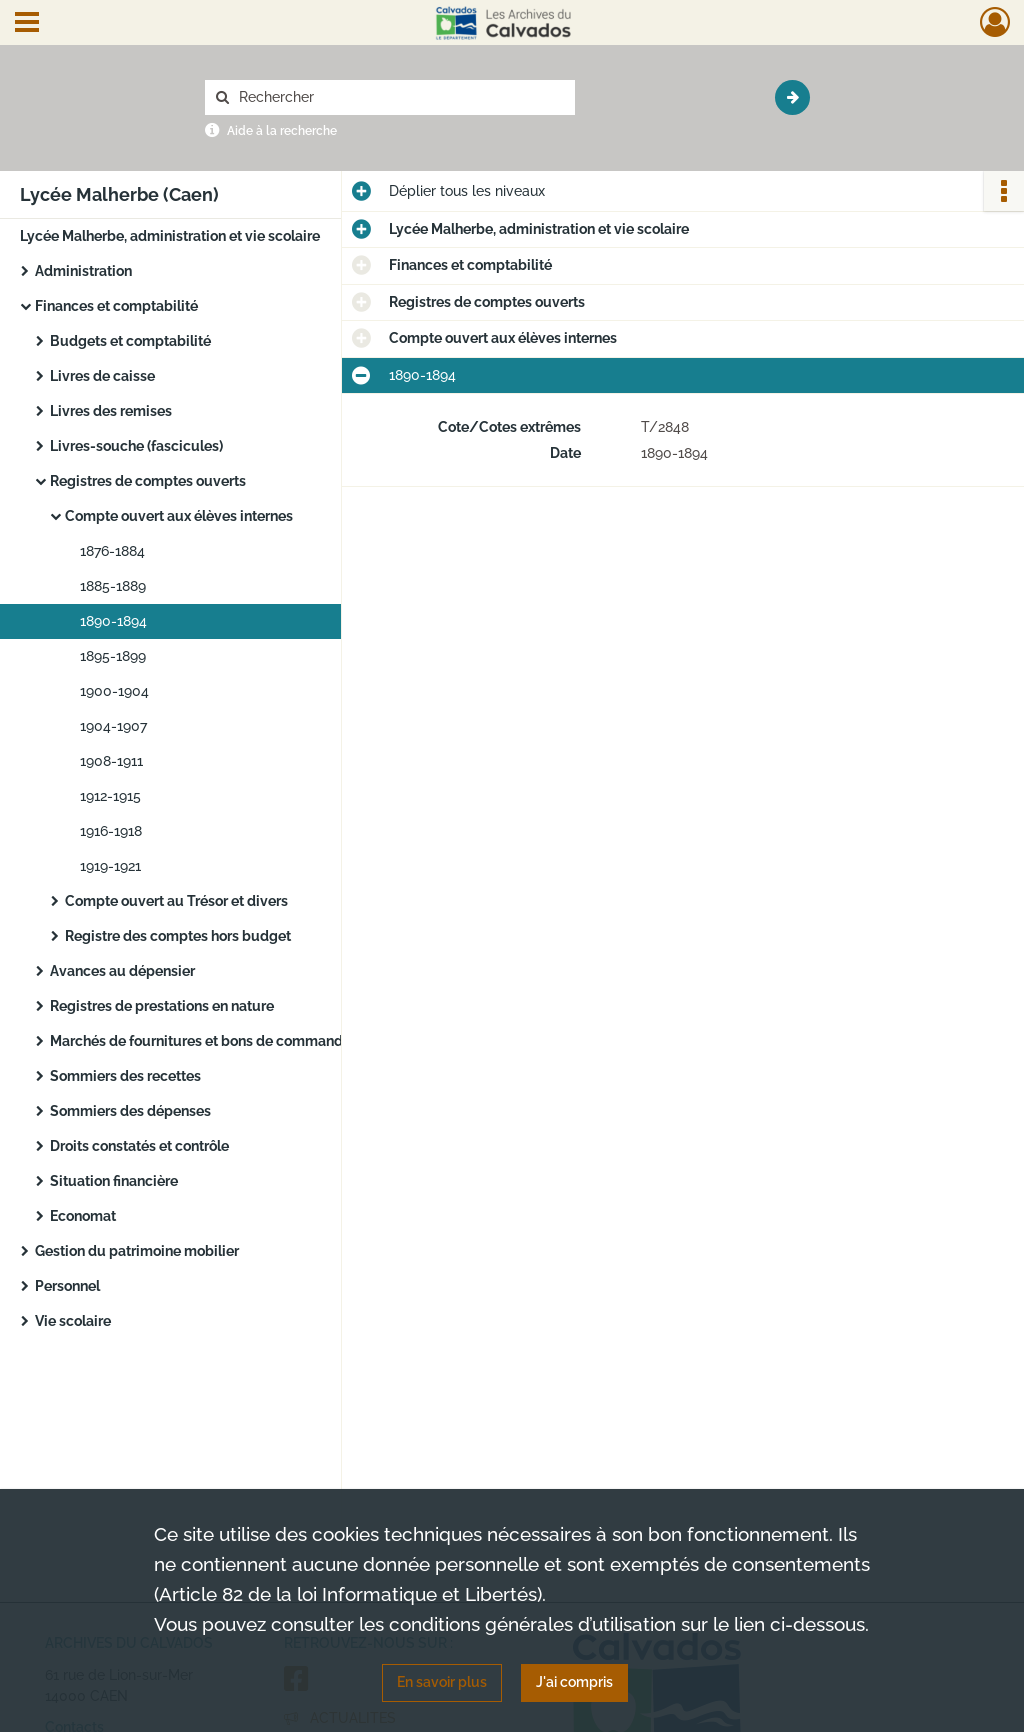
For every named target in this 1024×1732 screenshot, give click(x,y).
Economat (83, 1216)
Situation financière (114, 1181)
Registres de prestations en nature (162, 1006)
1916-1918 (111, 831)
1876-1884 (112, 551)
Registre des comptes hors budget (178, 936)
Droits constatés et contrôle (139, 1146)
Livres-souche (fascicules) (136, 446)
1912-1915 (110, 796)
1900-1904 (114, 691)
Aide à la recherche (282, 131)
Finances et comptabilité (116, 306)
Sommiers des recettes (125, 1076)
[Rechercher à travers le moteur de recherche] (400, 97)
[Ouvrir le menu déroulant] (27, 24)
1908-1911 (111, 761)
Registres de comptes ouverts (148, 481)
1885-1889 (113, 586)
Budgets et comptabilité (130, 341)
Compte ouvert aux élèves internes (179, 516)
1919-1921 (110, 866)
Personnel (67, 1286)
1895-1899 (113, 656)
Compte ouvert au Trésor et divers (176, 901)
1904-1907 (113, 726)
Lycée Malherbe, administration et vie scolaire (170, 236)
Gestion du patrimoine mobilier (137, 1251)
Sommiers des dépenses (130, 1111)
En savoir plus (442, 1682)
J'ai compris (574, 1682)
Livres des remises (111, 411)
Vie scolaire (73, 1321)
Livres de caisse (102, 376)
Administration (83, 271)
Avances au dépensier (122, 971)
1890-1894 (113, 621)
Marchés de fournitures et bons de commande (200, 1041)
